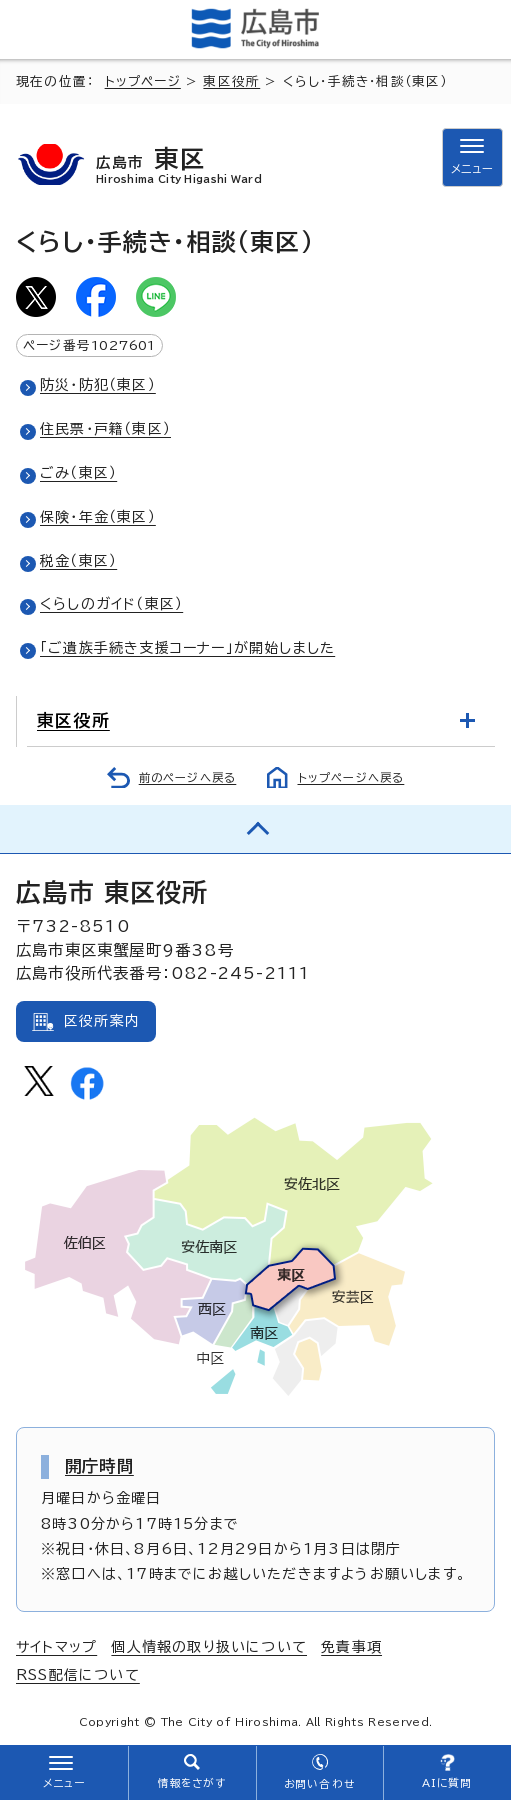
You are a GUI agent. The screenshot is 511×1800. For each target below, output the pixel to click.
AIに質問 (447, 1783)
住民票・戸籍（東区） (105, 429)
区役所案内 (102, 1021)
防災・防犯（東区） (98, 385)
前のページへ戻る (188, 777)
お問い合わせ (319, 1784)
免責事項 (351, 1647)
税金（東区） (78, 561)
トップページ (143, 81)
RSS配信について (78, 1675)
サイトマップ (56, 1647)
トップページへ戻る (351, 777)
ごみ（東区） (78, 473)
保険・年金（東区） (98, 517)
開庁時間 (99, 1466)
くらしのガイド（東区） (111, 604)
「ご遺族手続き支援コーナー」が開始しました (187, 648)
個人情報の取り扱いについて (209, 1647)
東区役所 (231, 81)
